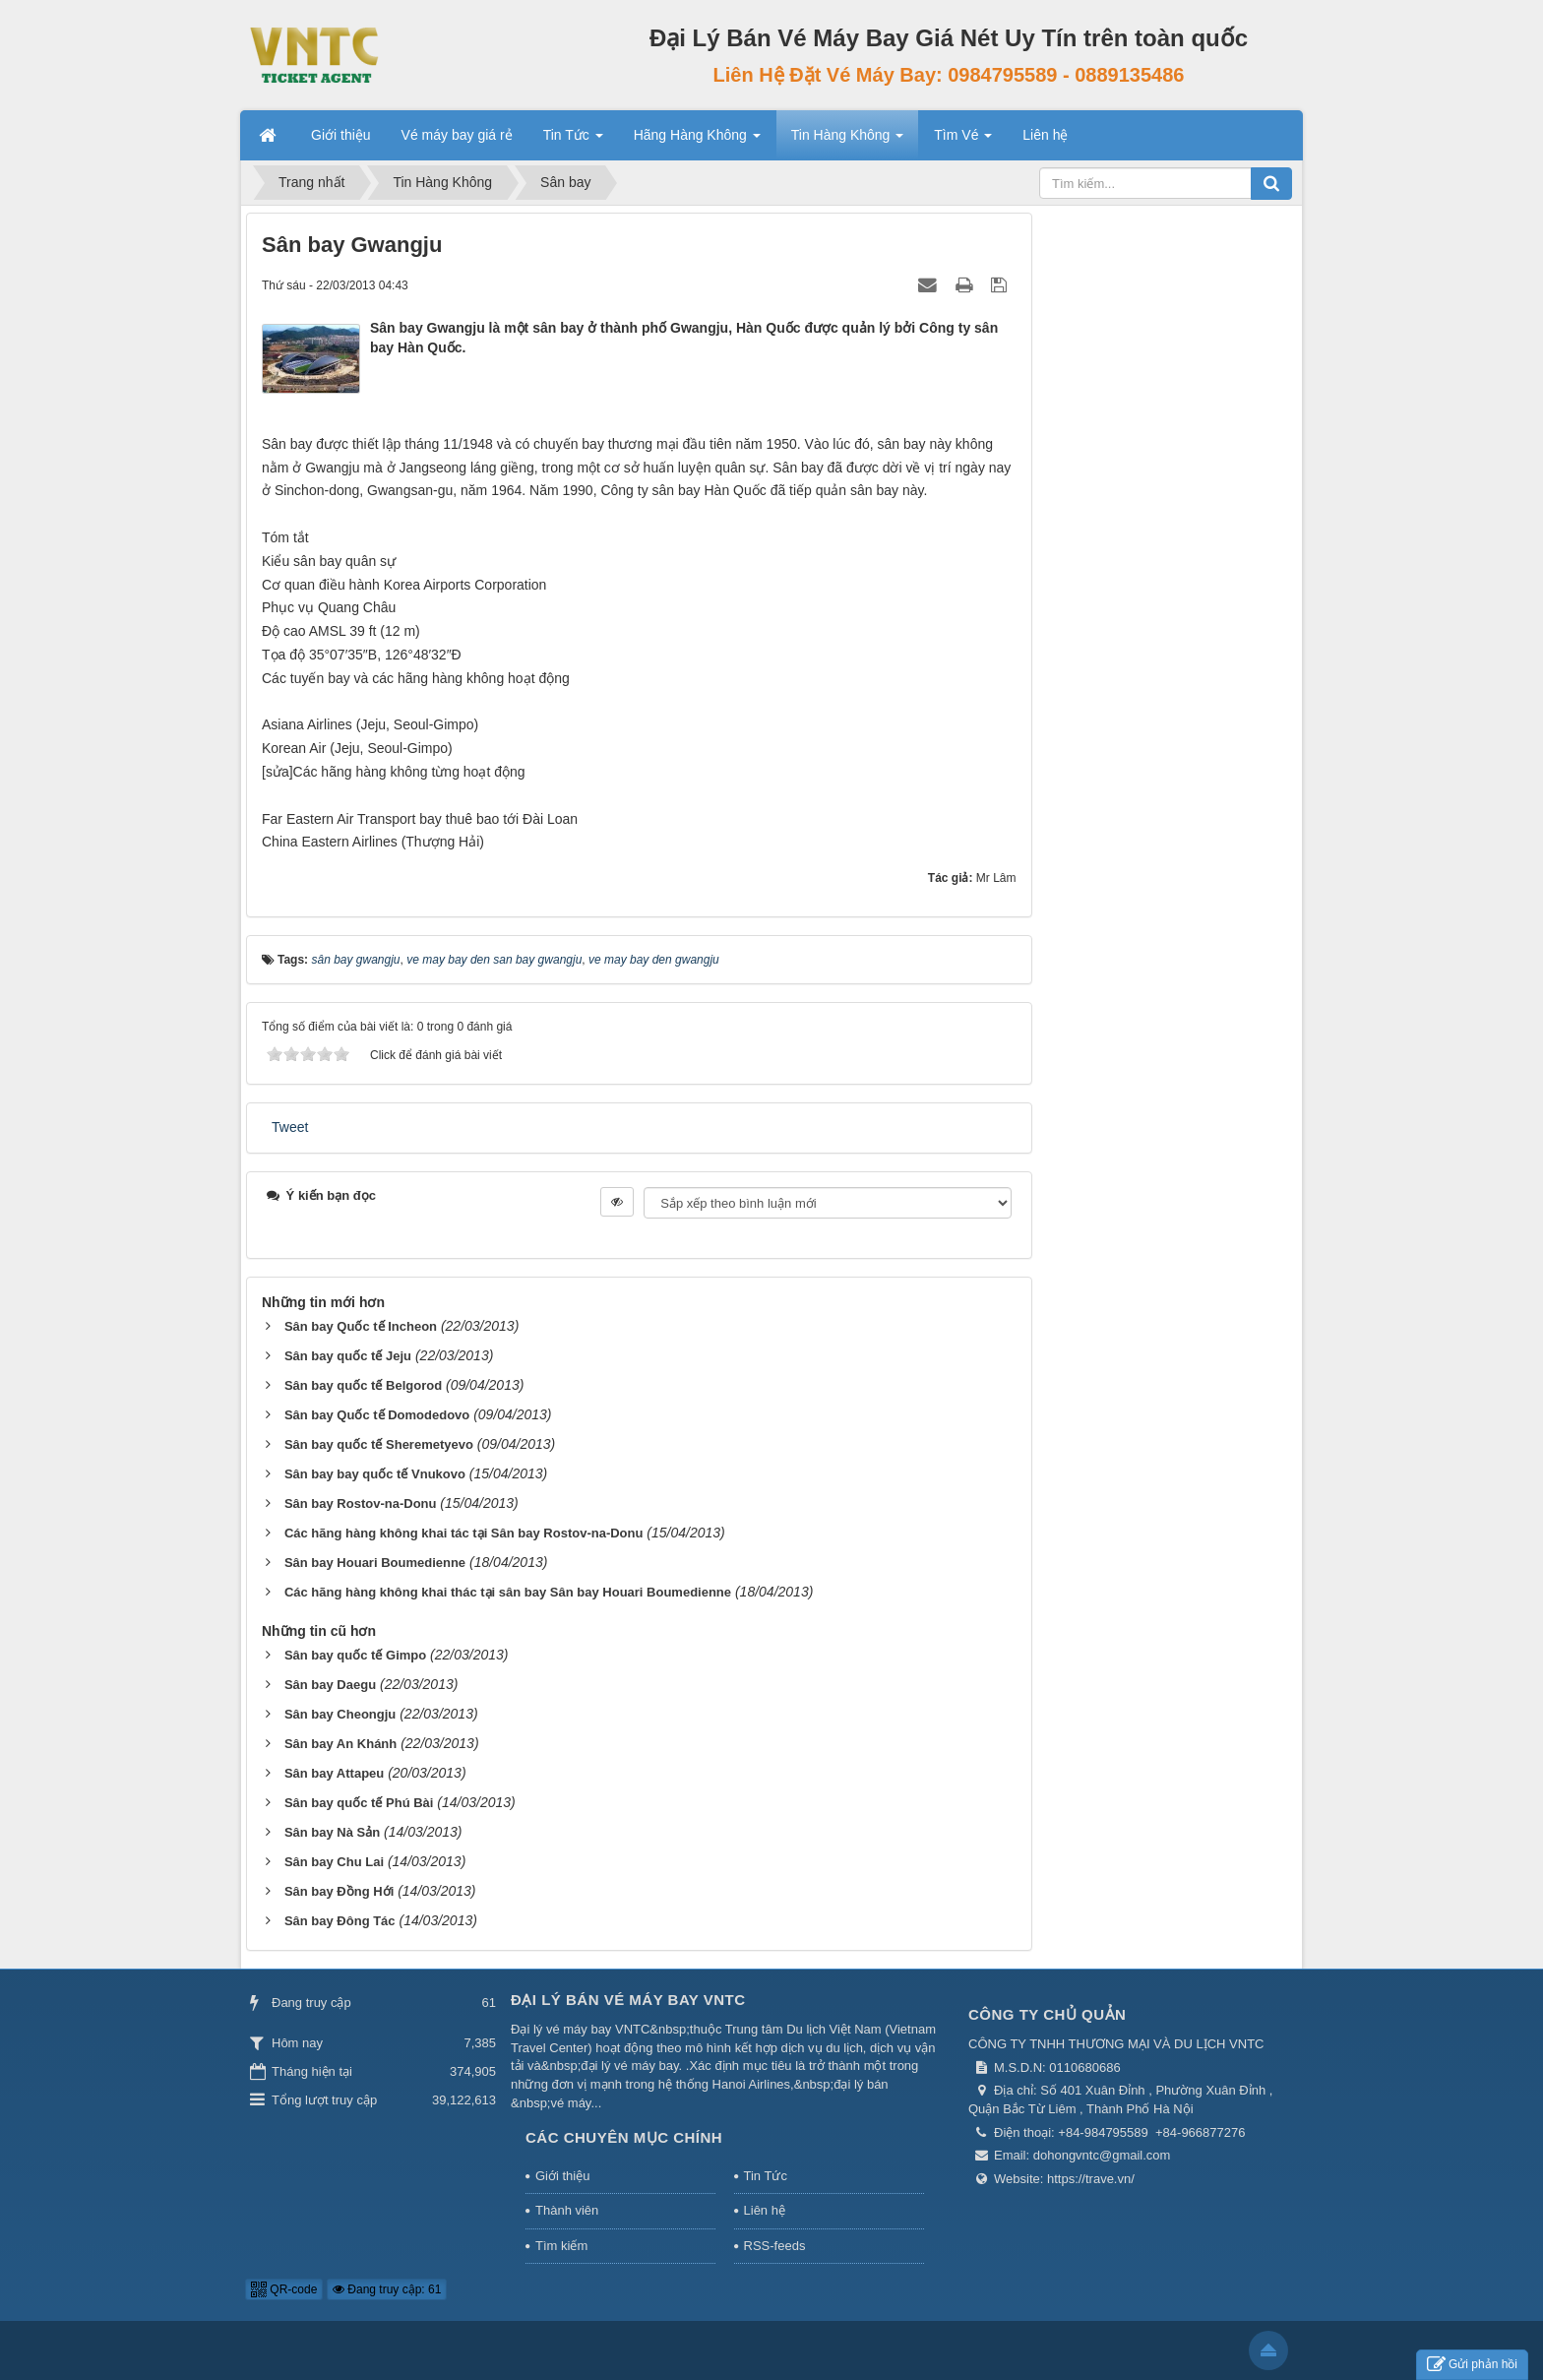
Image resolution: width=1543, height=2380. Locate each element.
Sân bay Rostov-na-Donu (360, 1503)
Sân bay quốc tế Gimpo (355, 1655)
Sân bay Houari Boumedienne (374, 1562)
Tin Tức (765, 2175)
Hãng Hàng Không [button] (697, 141)
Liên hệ (764, 2210)
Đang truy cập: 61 (387, 2289)
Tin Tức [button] (573, 141)
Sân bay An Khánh (340, 1743)
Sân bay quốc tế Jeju (347, 1355)
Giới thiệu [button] (341, 135)
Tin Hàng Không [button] (847, 141)
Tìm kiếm (561, 2245)
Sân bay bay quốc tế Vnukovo (374, 1474)
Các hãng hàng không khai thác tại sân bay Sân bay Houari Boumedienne (507, 1592)
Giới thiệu (562, 2175)
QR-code (284, 2289)
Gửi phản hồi (1472, 2364)
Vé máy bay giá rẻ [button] (457, 135)
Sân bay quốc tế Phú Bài (359, 1802)
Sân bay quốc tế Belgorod (363, 1385)
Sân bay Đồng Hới (339, 1891)
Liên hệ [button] (1045, 135)
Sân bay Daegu (330, 1684)
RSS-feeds (775, 2245)
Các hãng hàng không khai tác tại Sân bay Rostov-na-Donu (464, 1533)
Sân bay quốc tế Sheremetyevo (378, 1444)
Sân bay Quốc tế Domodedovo (376, 1415)
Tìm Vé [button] (963, 141)
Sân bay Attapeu (334, 1773)
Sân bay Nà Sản (332, 1832)
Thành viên (566, 2210)
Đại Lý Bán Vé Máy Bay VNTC (628, 1999)
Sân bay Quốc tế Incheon (360, 1326)
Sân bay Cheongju (340, 1714)
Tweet (290, 1127)
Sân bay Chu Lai (334, 1861)
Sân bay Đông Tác (340, 1920)
